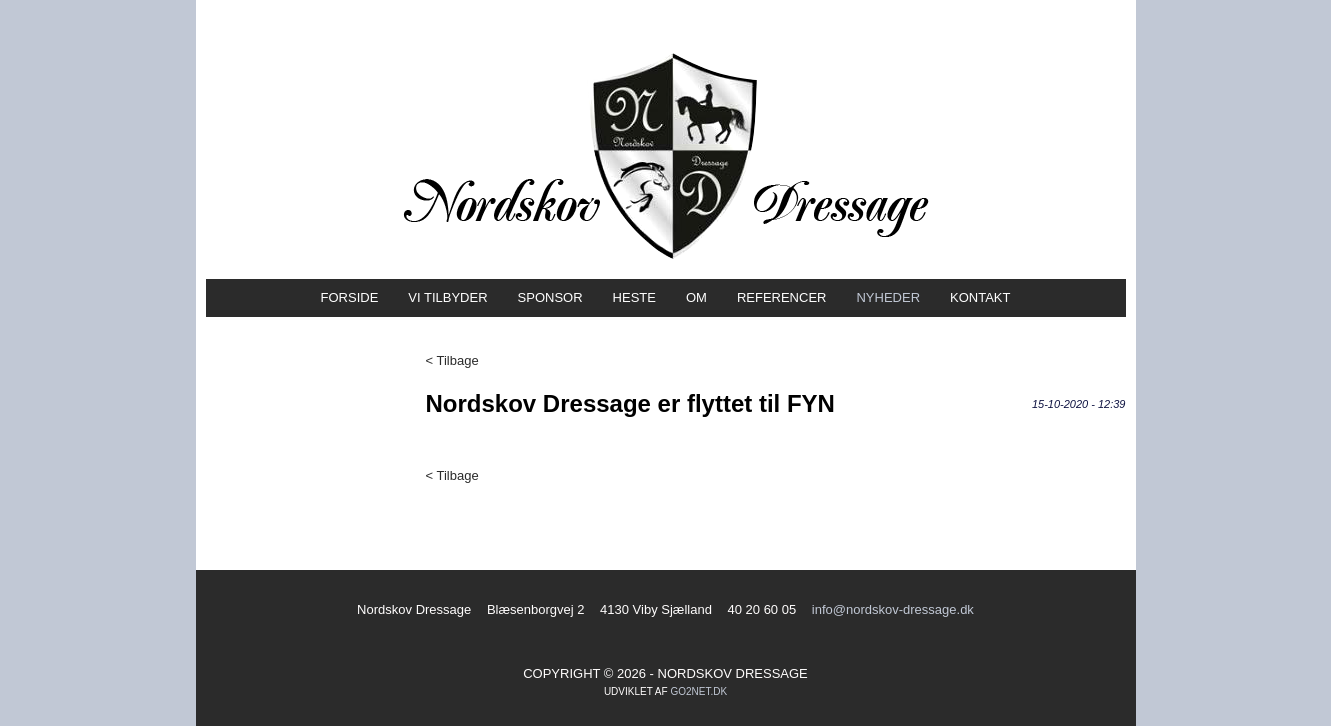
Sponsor (550, 297)
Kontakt (980, 297)
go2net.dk (698, 691)
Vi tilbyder (447, 297)
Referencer (782, 297)
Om (696, 297)
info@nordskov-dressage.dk (893, 609)
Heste (634, 297)
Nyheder (888, 297)
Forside (350, 297)
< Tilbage (452, 360)
